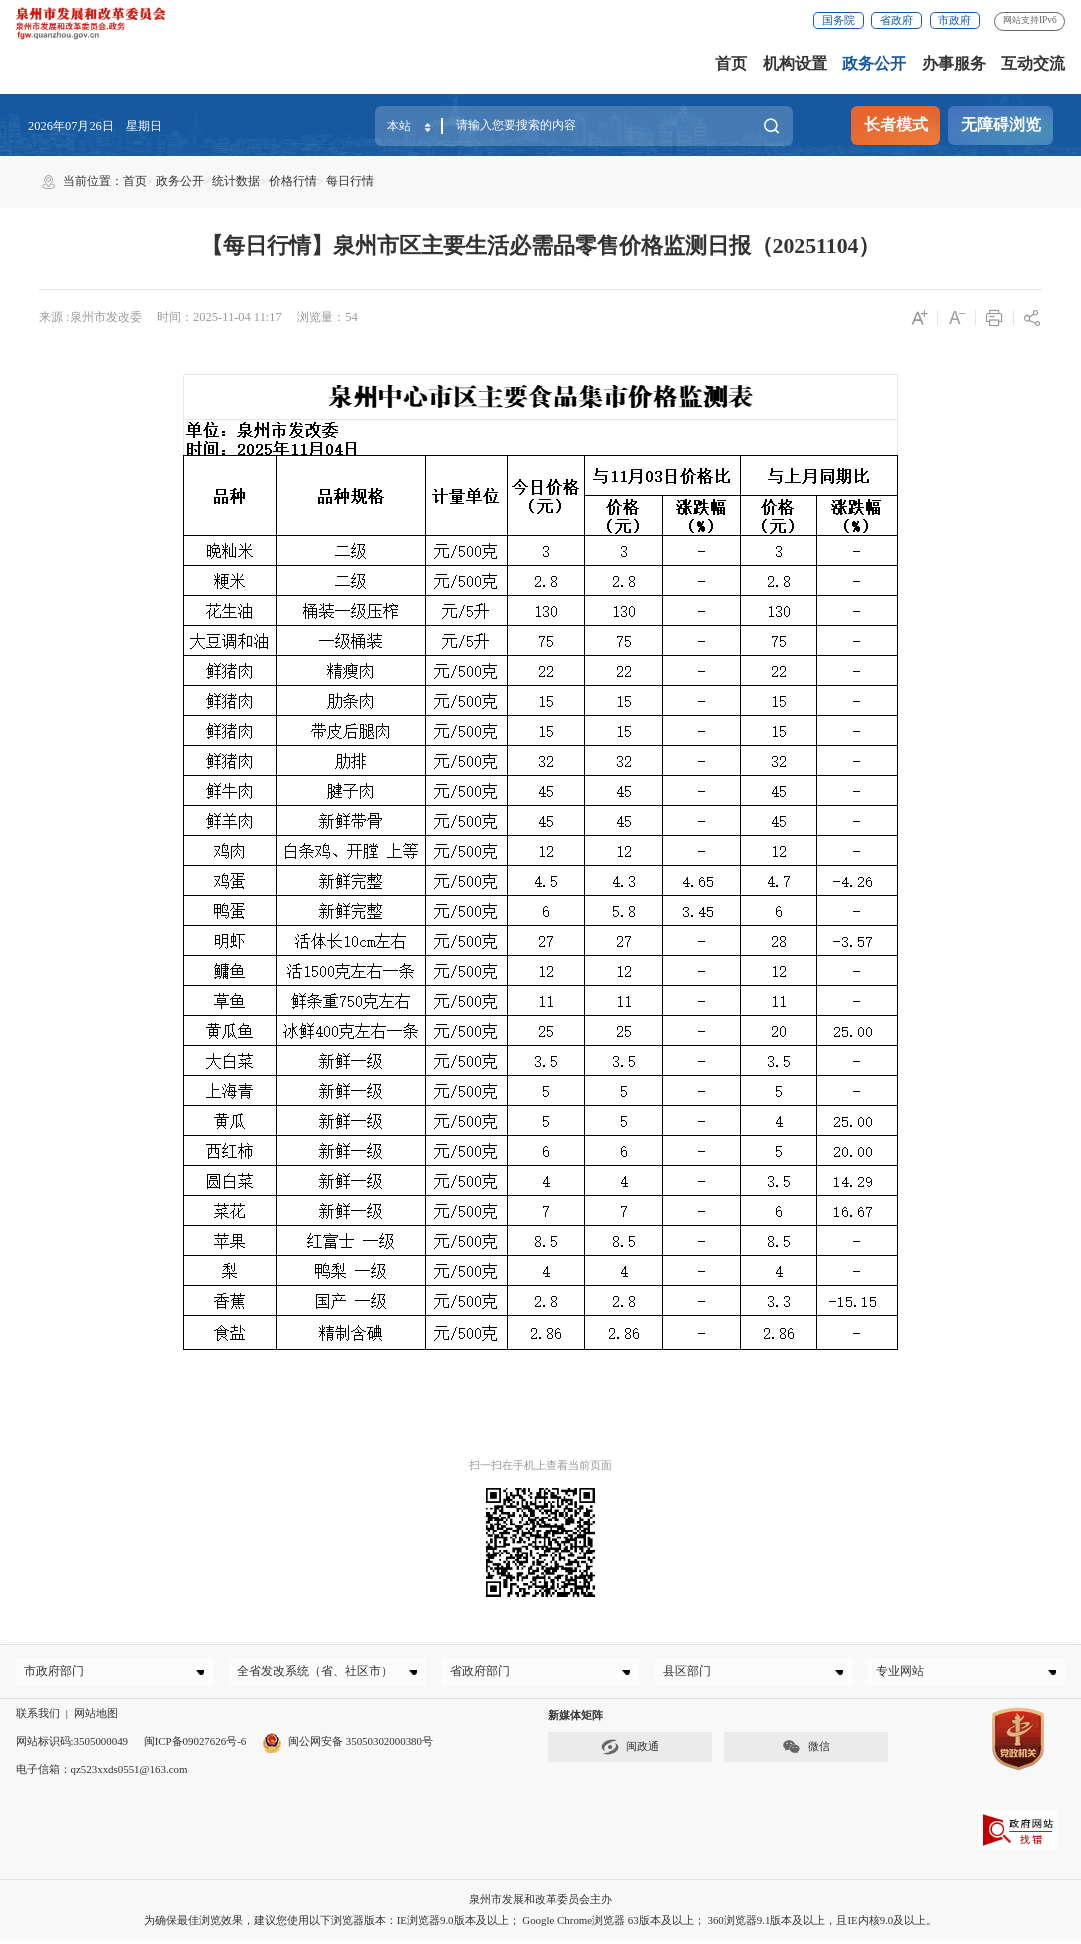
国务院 (838, 20)
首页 (731, 63)
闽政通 (630, 1752)
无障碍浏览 (1001, 124)
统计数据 (236, 181)
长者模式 (896, 124)
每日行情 (350, 181)
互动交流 (1033, 63)
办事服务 (954, 63)
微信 (805, 1752)
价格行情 (293, 181)
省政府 (896, 20)
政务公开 (874, 63)
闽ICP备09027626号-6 (195, 1746)
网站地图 (96, 1718)
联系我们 (38, 1718)
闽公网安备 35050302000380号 (347, 1746)
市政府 (954, 20)
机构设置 (795, 63)
